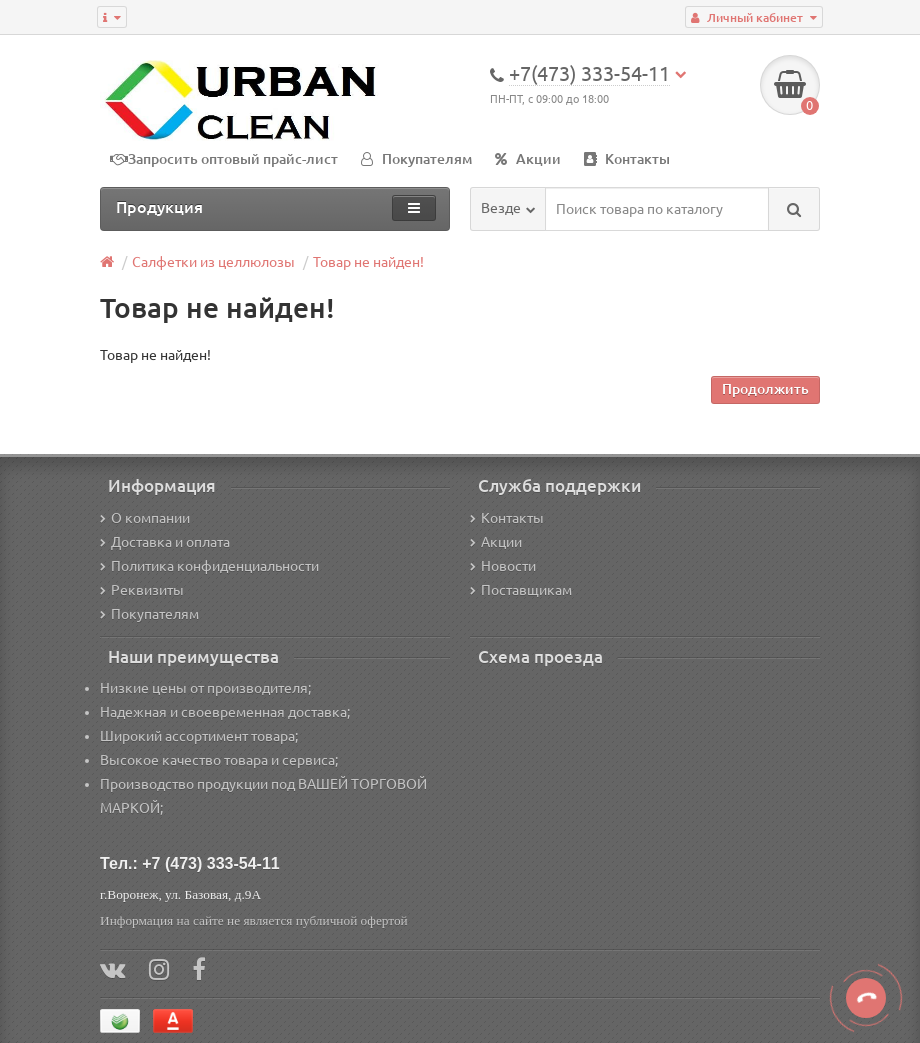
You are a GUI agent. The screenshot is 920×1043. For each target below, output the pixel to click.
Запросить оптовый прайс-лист (233, 159)
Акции (528, 159)
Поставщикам (521, 590)
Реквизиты (142, 590)
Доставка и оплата (165, 542)
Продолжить (765, 389)
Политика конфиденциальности (209, 566)
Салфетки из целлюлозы (213, 262)
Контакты (627, 159)
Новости (503, 566)
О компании (145, 518)
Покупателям (416, 159)
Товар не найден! (368, 262)
